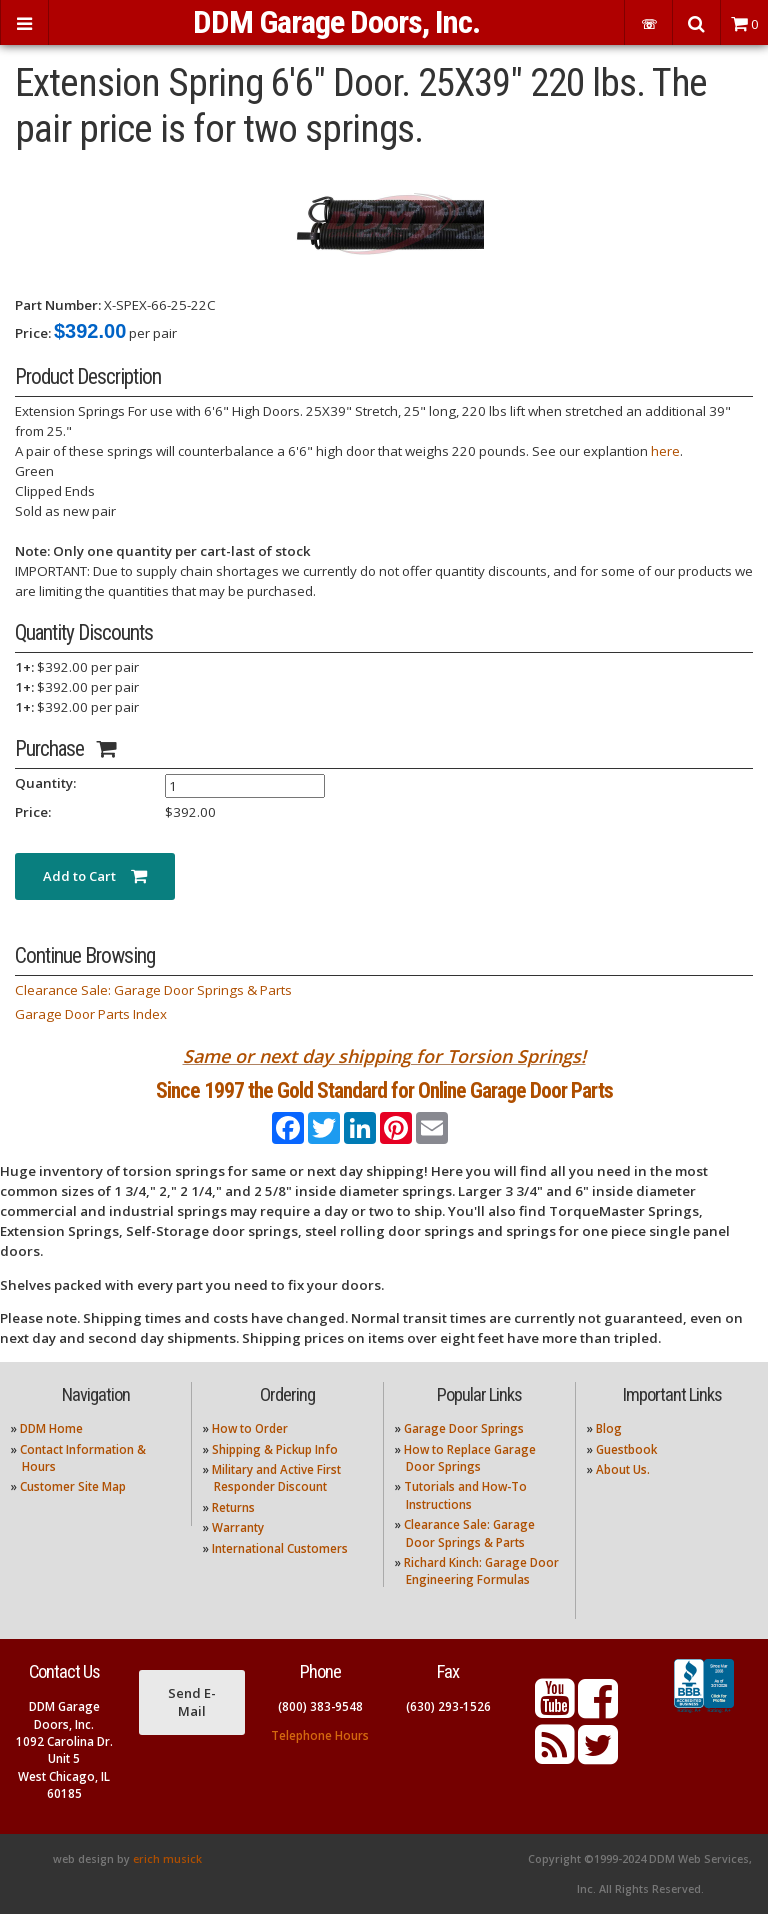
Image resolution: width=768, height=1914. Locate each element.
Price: (33, 333)
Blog (609, 1428)
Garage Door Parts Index (91, 1014)
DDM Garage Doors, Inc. (336, 22)
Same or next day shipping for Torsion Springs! (384, 1056)
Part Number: (58, 305)
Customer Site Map (73, 1486)
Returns (233, 1507)
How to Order (250, 1428)
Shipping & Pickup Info (275, 1449)
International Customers (280, 1548)
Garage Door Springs (464, 1428)
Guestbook (626, 1449)
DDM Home (51, 1428)
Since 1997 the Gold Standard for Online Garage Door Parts (384, 1090)
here (665, 451)
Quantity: (45, 783)
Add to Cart (95, 876)
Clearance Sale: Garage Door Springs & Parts (153, 990)
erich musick (167, 1859)
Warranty (238, 1527)
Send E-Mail (192, 1702)
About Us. (623, 1469)
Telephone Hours (320, 1735)
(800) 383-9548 (320, 1706)
